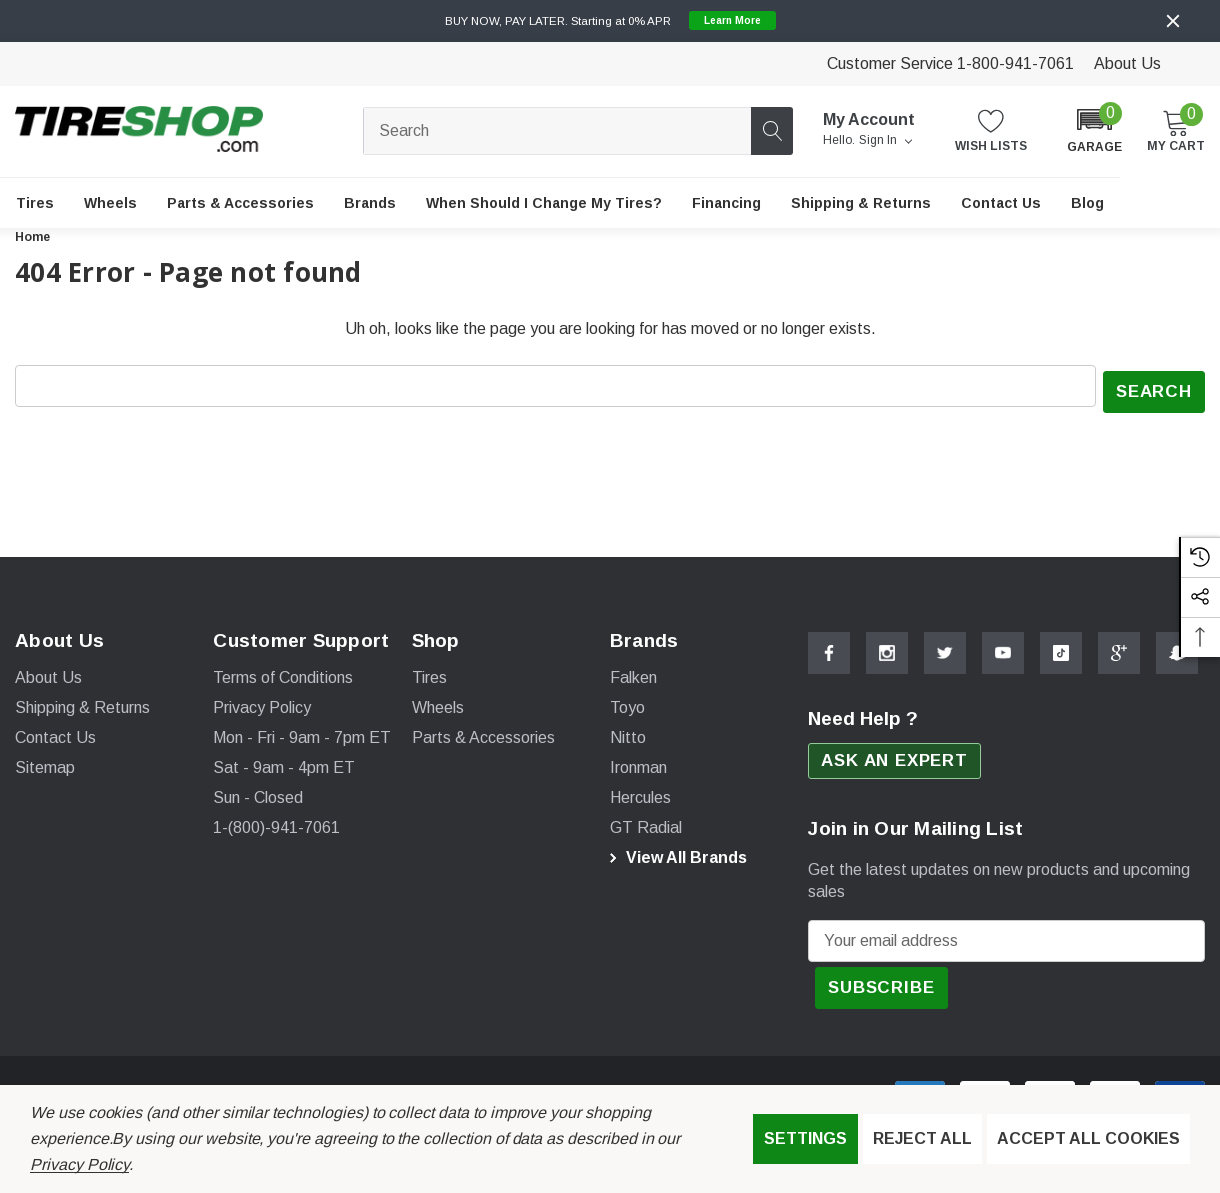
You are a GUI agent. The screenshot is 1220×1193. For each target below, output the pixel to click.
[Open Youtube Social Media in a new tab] (1003, 647)
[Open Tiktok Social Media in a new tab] (1061, 647)
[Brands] (370, 203)
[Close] (1173, 21)
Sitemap (45, 762)
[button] (1094, 129)
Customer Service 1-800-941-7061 (950, 63)
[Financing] (726, 203)
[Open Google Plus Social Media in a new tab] (1119, 647)
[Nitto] (628, 733)
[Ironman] (638, 763)
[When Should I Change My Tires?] (544, 203)
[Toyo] (627, 703)
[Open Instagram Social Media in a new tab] (887, 647)
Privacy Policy (79, 1164)
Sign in (885, 141)
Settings (805, 1138)
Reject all (922, 1138)
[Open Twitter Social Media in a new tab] (945, 647)
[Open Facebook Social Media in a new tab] (829, 647)
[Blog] (1087, 203)
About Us (1127, 63)
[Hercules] (640, 793)
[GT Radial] (646, 823)
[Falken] (633, 673)
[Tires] (35, 203)
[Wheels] (110, 203)
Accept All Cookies (1088, 1138)
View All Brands (675, 853)
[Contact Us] (1001, 203)
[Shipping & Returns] (861, 203)
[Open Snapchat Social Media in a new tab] (1177, 647)
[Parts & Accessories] (240, 203)
